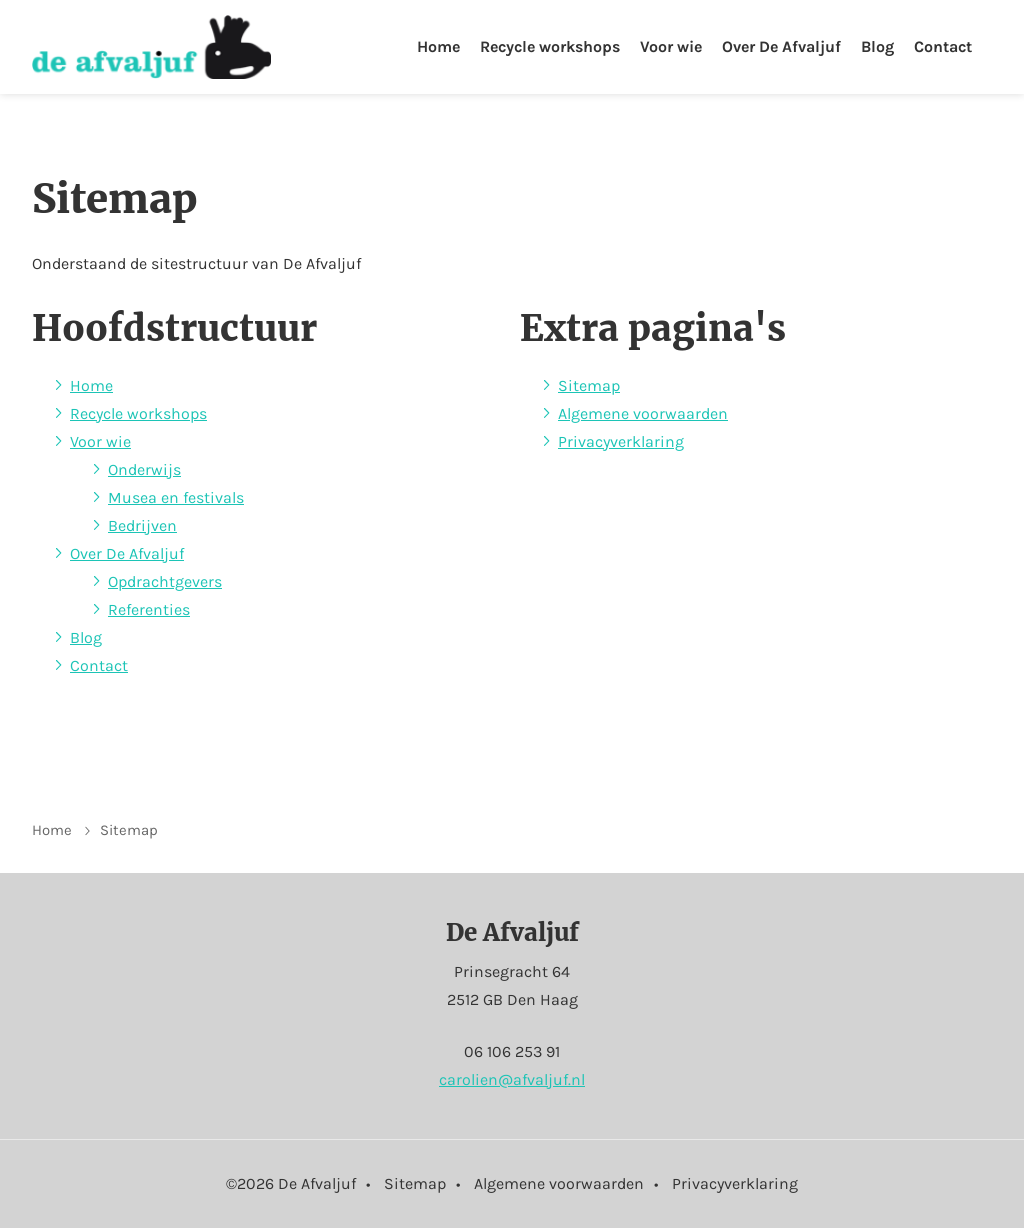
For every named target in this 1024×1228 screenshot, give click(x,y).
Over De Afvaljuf (781, 46)
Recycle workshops (550, 46)
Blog (877, 46)
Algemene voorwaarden (643, 413)
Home (438, 46)
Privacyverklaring (621, 441)
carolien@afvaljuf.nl (512, 1079)
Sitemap (589, 385)
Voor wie (671, 46)
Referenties (149, 609)
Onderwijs (144, 469)
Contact (943, 46)
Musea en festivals (176, 497)
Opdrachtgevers (165, 581)
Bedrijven (142, 525)
